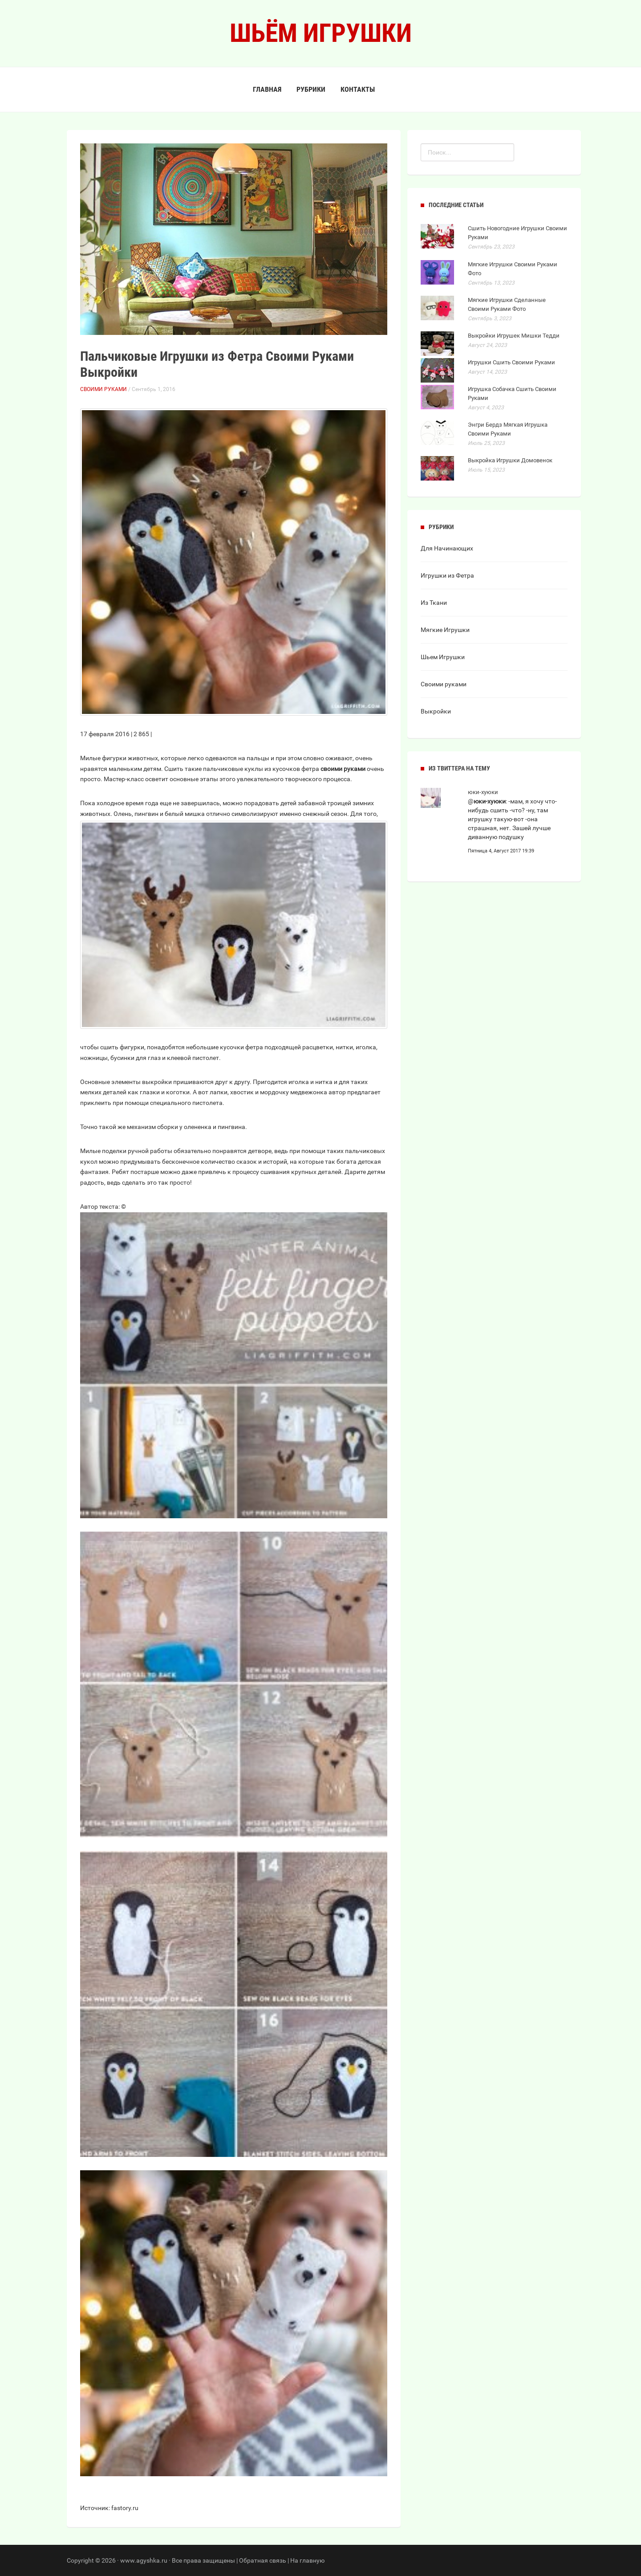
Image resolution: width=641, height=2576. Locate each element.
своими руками (342, 768)
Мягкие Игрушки (445, 629)
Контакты (358, 89)
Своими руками (103, 389)
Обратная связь (262, 2560)
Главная (267, 89)
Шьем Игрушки (443, 656)
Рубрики (310, 89)
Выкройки (436, 711)
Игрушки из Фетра (447, 575)
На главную (307, 2560)
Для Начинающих (447, 548)
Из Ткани (434, 602)
